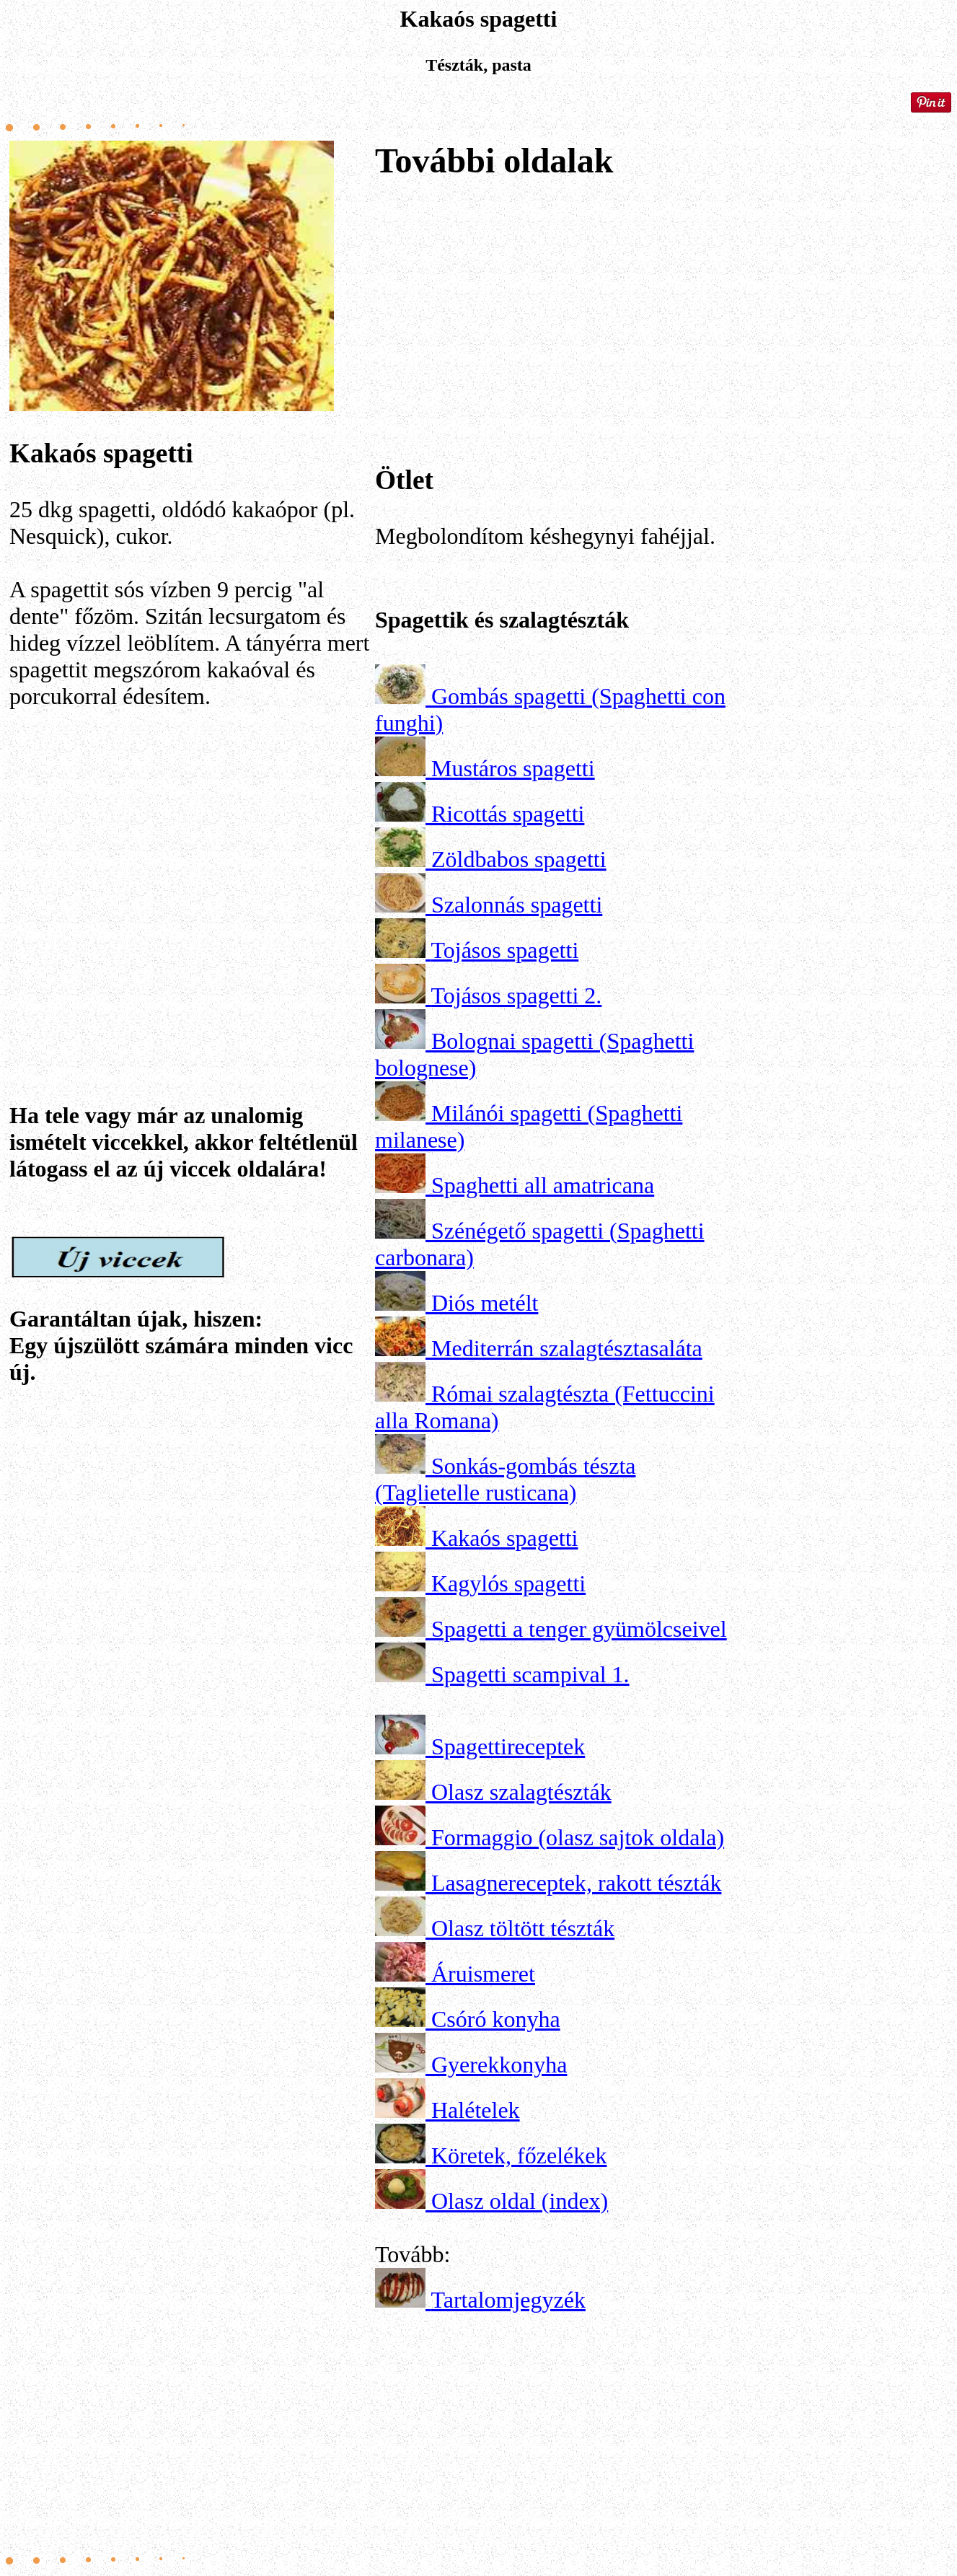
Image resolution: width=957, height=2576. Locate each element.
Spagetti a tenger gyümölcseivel (579, 1629)
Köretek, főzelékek (519, 2155)
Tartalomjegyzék (508, 2300)
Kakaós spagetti (504, 1538)
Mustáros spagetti (513, 768)
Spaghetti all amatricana (542, 1185)
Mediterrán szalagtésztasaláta (566, 1348)
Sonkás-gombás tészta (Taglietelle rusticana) (505, 1479)
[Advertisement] (189, 864)
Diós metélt (484, 1303)
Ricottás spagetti (507, 814)
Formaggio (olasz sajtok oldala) (577, 1837)
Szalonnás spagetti (516, 905)
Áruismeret (483, 1974)
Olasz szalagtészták (521, 1792)
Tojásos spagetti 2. (516, 995)
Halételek (475, 2110)
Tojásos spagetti (504, 950)
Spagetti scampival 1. (530, 1674)
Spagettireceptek (508, 1746)
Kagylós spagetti (508, 1583)
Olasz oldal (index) (519, 2201)
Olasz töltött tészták (522, 1928)
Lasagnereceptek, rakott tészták (576, 1883)
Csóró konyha (495, 2019)
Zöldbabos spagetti (519, 859)
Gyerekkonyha (499, 2065)
